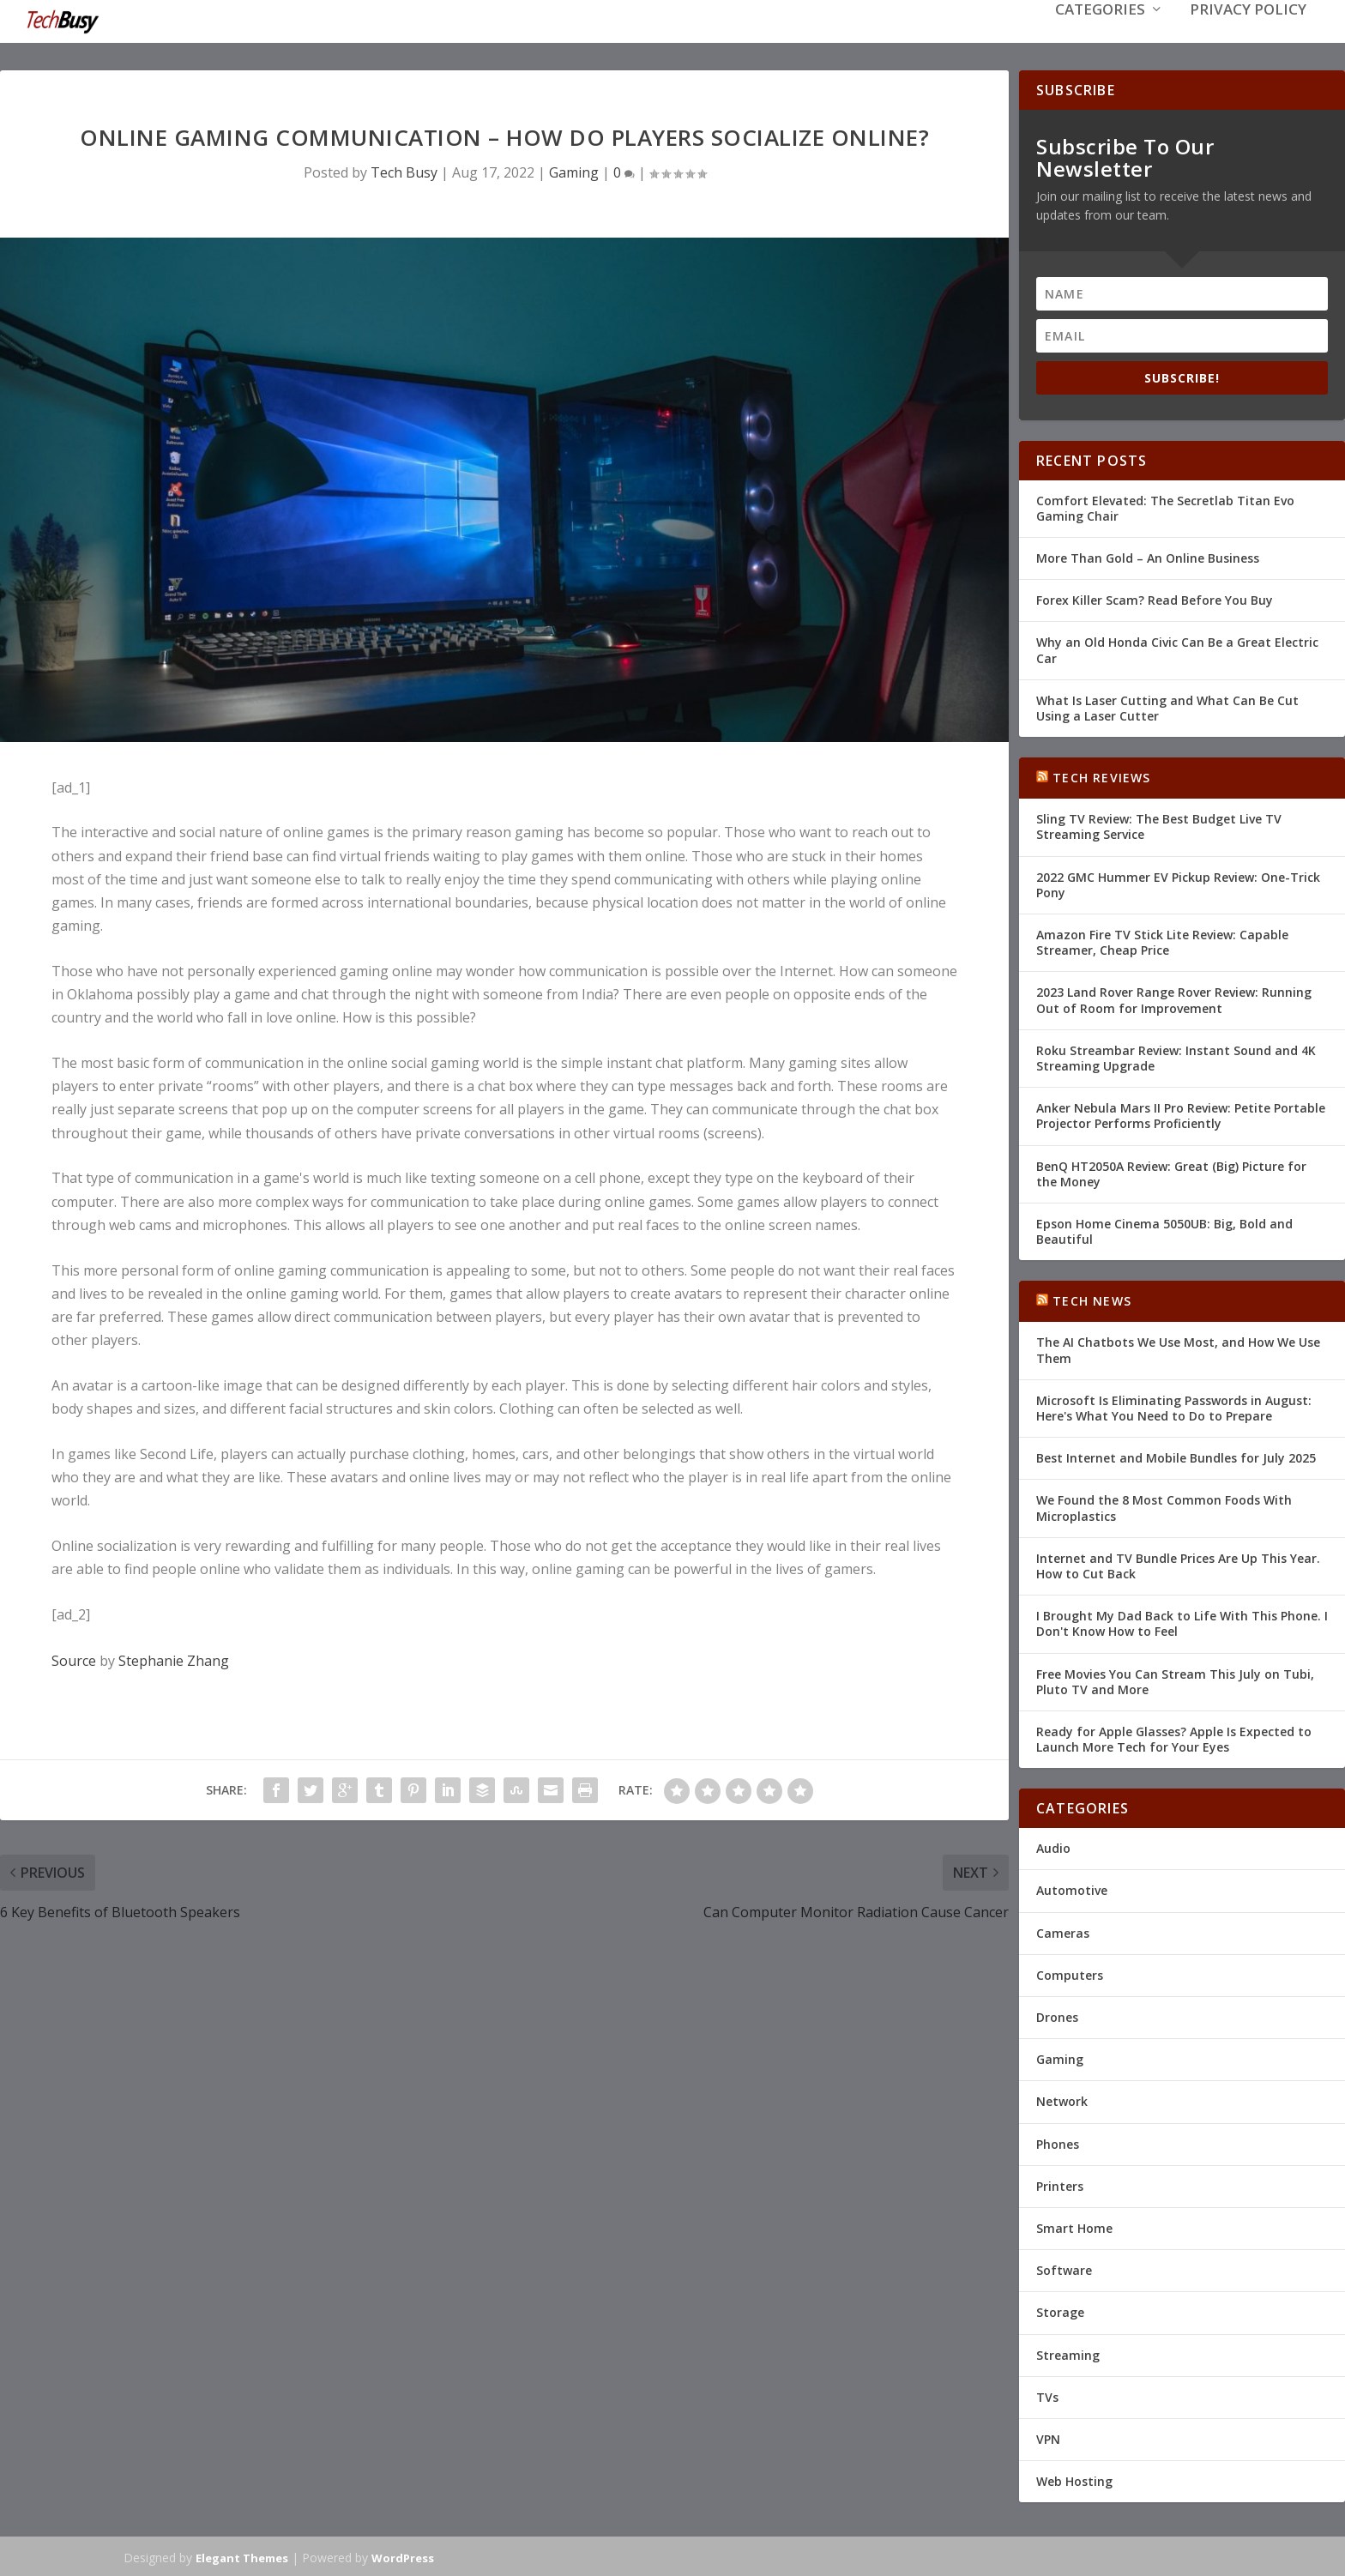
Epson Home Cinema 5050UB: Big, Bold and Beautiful (1164, 1230)
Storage (1060, 2310)
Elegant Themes (242, 2556)
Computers (1069, 1973)
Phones (1057, 2142)
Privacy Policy (1248, 35)
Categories (1100, 35)
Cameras (1062, 1931)
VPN (1048, 2437)
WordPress (402, 2556)
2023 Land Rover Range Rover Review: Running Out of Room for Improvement (1174, 998)
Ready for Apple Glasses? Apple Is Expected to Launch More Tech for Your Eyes (1174, 1737)
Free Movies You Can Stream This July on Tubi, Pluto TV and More (1175, 1679)
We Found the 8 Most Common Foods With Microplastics (1164, 1506)
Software (1064, 2268)
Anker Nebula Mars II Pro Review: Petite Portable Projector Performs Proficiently (1180, 1114)
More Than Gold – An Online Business (1147, 556)
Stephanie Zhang (173, 1659)
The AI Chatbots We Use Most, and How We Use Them (1178, 1348)
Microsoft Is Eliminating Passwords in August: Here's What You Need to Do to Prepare (1174, 1406)
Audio (1053, 1846)
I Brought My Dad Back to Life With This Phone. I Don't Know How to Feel (1182, 1622)
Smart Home (1074, 2226)
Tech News (1091, 1299)
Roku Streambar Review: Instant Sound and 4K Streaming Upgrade (1176, 1056)
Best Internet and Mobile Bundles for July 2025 (1176, 1456)
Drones (1057, 2015)
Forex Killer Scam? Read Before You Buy (1154, 598)
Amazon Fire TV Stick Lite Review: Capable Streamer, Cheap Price (1162, 940)
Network (1062, 2099)
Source (73, 1659)
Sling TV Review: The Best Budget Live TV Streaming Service (1159, 825)
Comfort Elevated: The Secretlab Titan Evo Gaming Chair (1165, 506)
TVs (1047, 2395)
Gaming (574, 170)
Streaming (1068, 2352)
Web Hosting (1074, 2479)
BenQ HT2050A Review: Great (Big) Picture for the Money (1171, 1171)
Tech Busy (404, 170)
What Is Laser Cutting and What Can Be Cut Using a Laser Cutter (1167, 706)
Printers (1059, 2184)
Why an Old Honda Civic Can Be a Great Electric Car (1177, 648)
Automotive (1071, 1888)
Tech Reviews (1101, 776)
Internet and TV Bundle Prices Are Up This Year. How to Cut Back (1178, 1564)
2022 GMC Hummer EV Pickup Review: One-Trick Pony (1178, 883)
